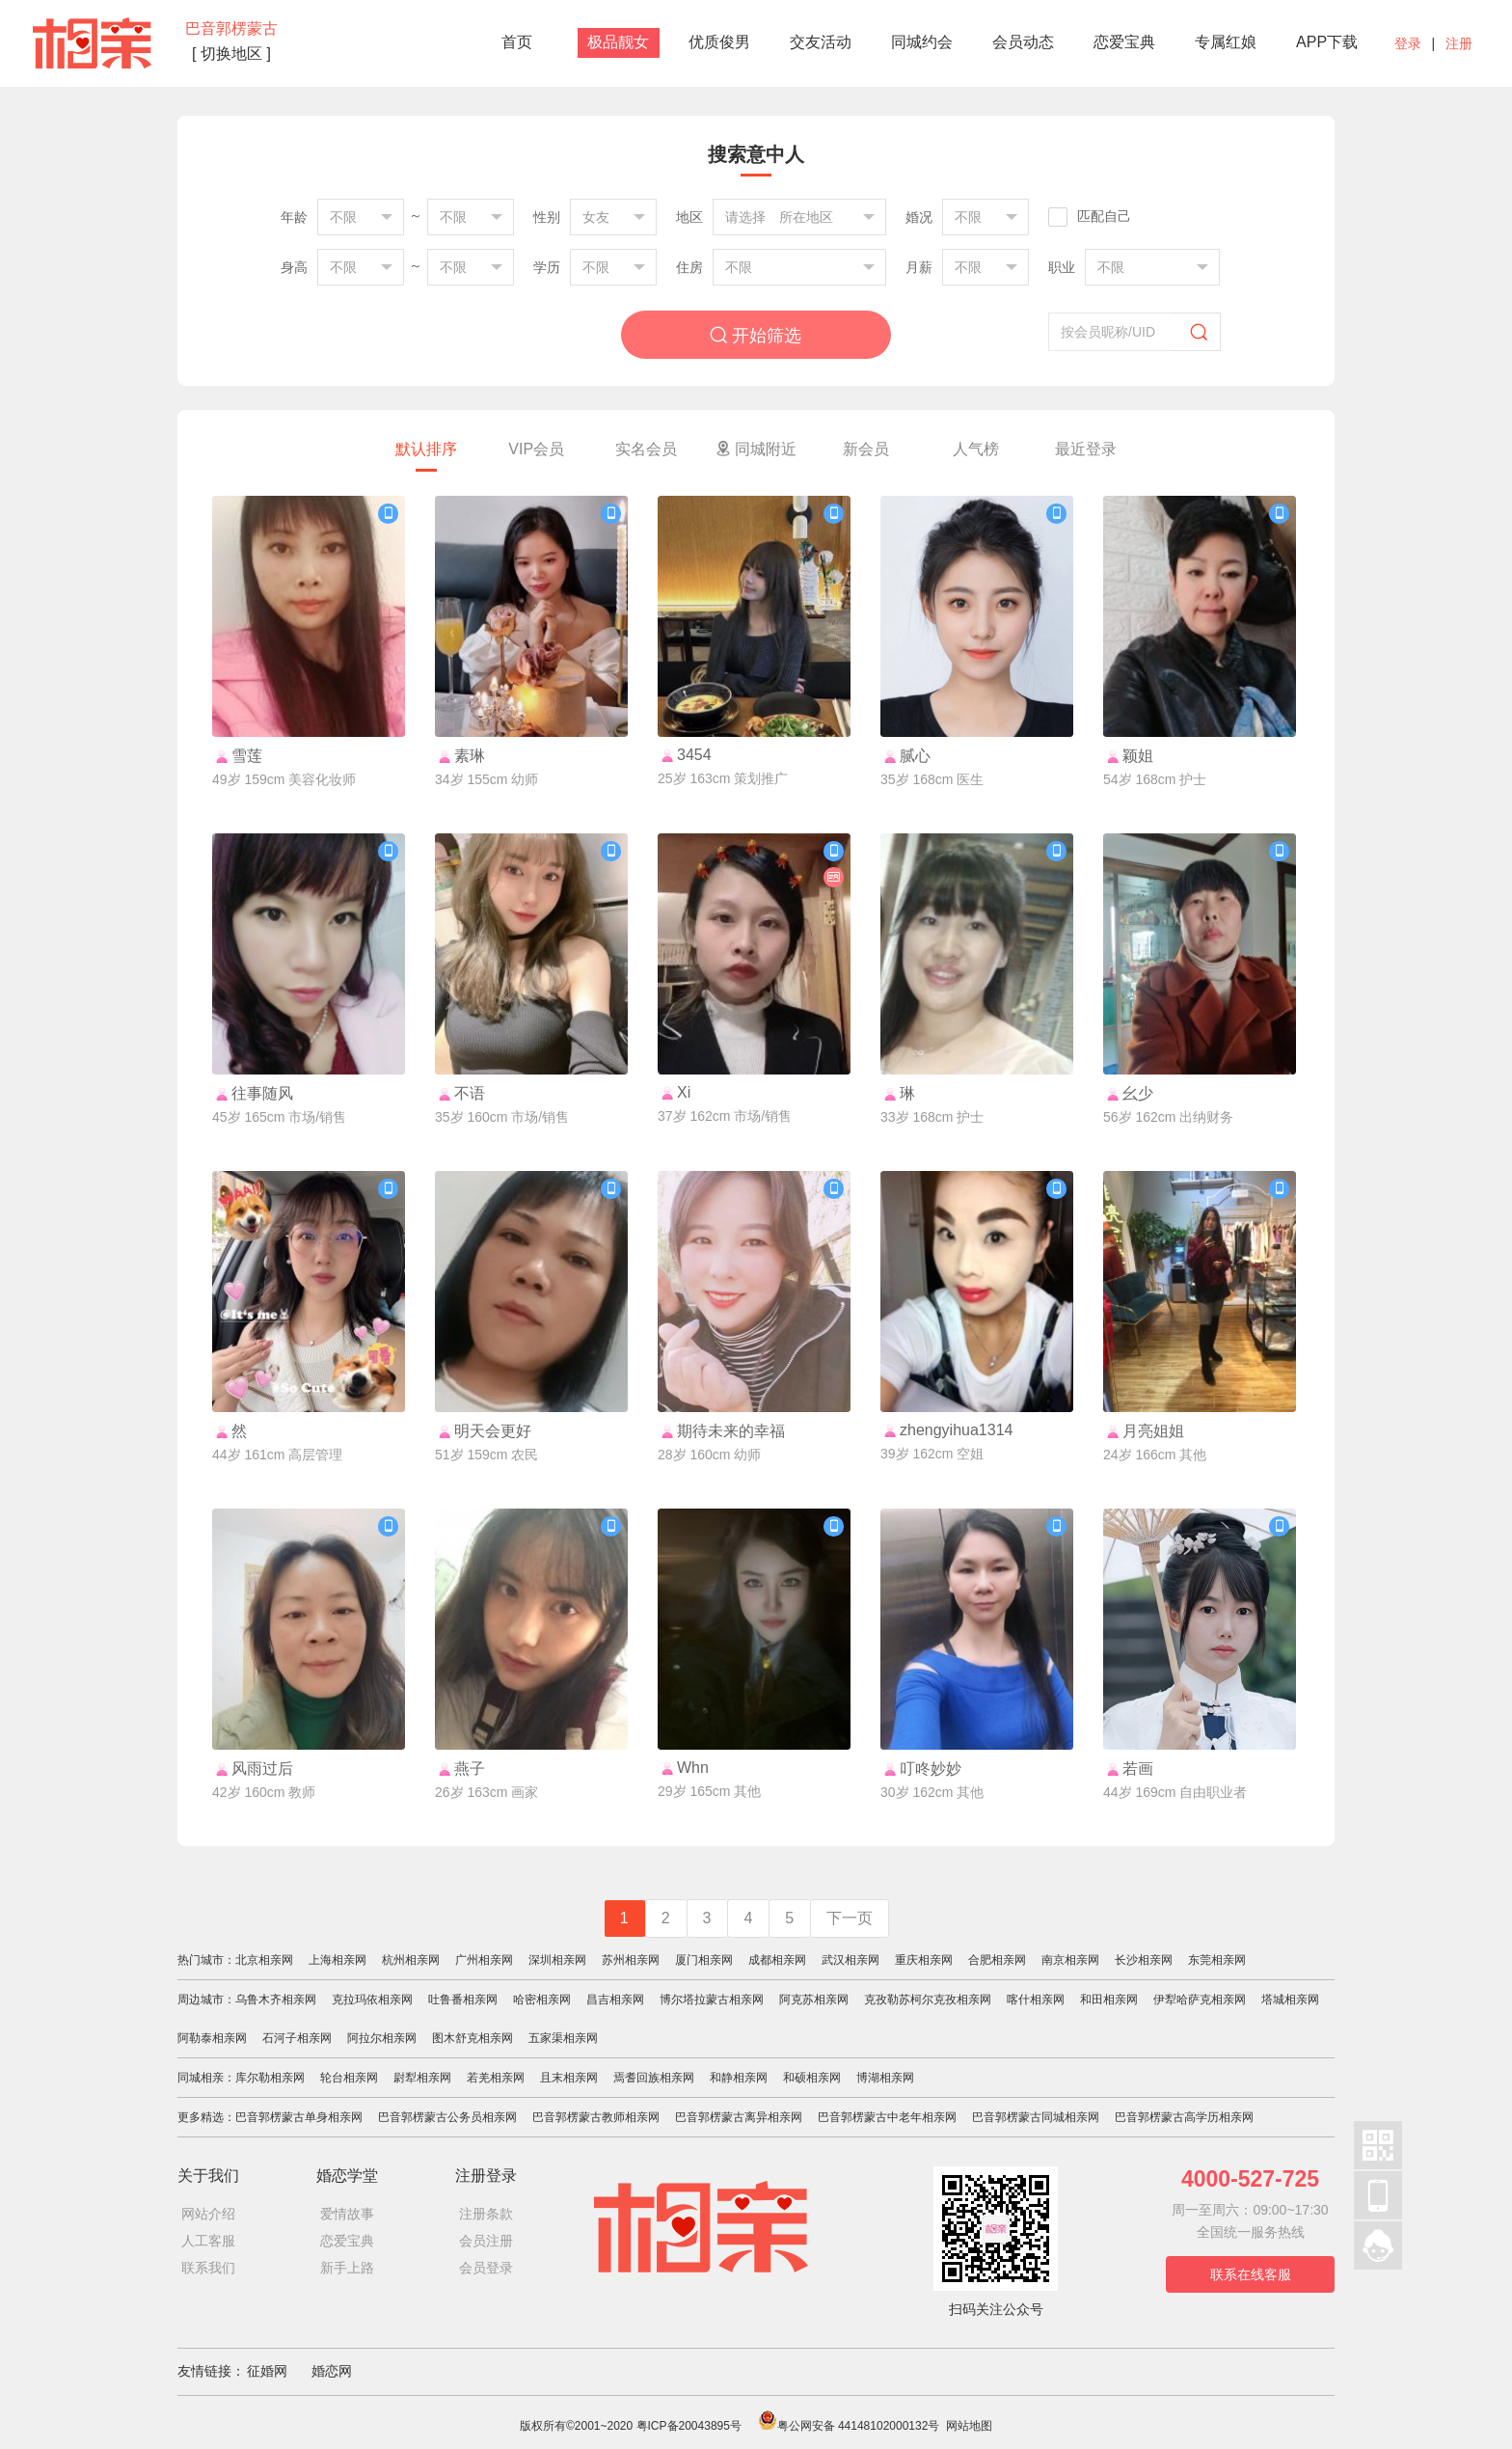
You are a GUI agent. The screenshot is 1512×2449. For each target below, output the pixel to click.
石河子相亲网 (297, 2038)
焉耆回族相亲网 (653, 2077)
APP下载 (1327, 42)
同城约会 (922, 42)
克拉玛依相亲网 (372, 1999)
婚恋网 (331, 2371)
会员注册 (486, 2240)
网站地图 (969, 2426)
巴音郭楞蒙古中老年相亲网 (887, 2117)
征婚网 (267, 2371)
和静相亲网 (739, 2077)
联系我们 (208, 2267)
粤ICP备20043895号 (689, 2426)
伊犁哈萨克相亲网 (1199, 1999)
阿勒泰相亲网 (212, 2038)
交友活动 (820, 42)
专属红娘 (1225, 42)
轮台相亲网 (349, 2077)
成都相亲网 (777, 1960)
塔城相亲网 (1290, 1999)
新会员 (866, 449)
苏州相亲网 (631, 1960)
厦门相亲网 (704, 1960)
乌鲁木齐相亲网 (275, 1999)
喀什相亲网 (1036, 1999)
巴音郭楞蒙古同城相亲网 (1035, 2117)
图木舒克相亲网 (472, 2038)
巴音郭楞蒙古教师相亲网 (596, 2117)
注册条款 (486, 2213)
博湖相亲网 (885, 2077)
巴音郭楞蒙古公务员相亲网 (447, 2117)
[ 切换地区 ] (231, 53)
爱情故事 (347, 2213)
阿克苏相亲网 (814, 1999)
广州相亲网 (484, 1960)
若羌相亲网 (496, 2077)
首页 (516, 42)
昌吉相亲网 (615, 1999)
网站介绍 (208, 2213)
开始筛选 (755, 335)
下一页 (849, 1918)
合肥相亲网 (997, 1960)
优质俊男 (719, 42)
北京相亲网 (264, 1960)
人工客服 (208, 2240)
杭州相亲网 (411, 1960)
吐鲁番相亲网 (463, 1999)
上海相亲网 (337, 1960)
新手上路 (347, 2267)
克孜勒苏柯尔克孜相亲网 (927, 1999)
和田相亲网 (1109, 1999)
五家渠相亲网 (563, 2038)
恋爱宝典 (1124, 42)
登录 (1407, 43)
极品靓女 (618, 42)
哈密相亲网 (542, 1999)
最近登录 (1086, 449)
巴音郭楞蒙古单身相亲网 (299, 2117)
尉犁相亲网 (422, 2077)
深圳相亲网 (557, 1960)
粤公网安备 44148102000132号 (849, 2426)
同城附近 (756, 448)
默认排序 (426, 449)
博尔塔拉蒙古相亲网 (712, 1999)
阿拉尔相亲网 (382, 2038)
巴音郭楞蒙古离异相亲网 (738, 2117)
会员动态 (1023, 42)
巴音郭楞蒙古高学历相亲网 (1184, 2117)
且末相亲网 (569, 2077)
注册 (1458, 43)
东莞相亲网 (1217, 1960)
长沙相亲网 (1144, 1960)
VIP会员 (536, 449)
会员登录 (486, 2267)
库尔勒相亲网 (270, 2077)
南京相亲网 (1070, 1960)
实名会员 (646, 449)
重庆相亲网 (924, 1960)
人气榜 (976, 449)
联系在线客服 (1250, 2274)
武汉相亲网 (850, 1960)
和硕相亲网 (812, 2077)
